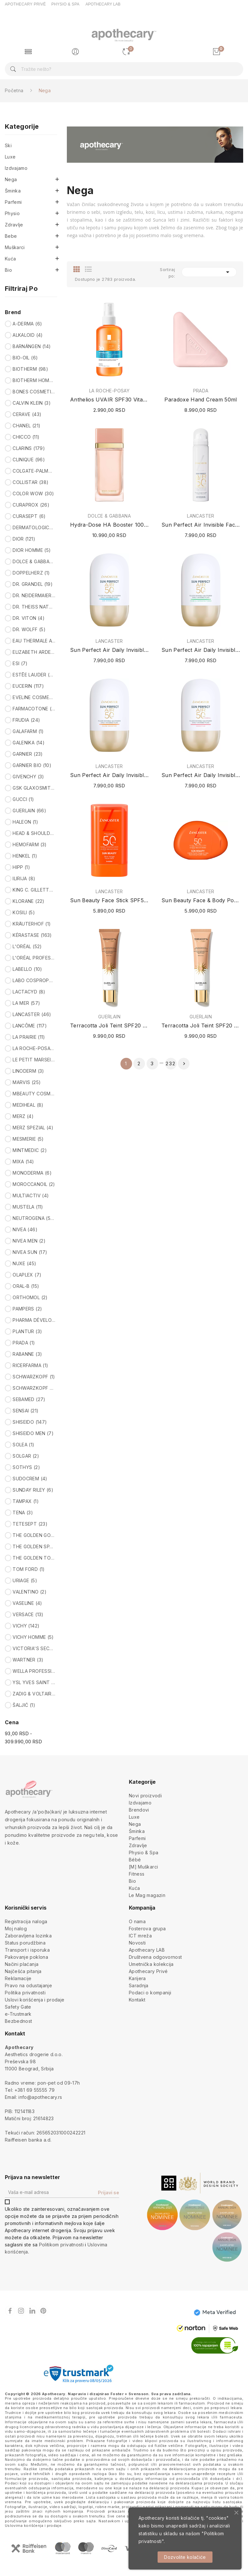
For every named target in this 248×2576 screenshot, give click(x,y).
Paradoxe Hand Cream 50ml (200, 399)
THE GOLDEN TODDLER (34, 1558)
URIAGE (25, 1580)
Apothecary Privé (148, 1971)
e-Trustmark (18, 2014)
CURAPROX (31, 505)
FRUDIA (26, 720)
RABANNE (27, 1354)
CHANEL (26, 425)
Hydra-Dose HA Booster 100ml (109, 524)
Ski (8, 145)
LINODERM (28, 1071)
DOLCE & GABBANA (34, 561)
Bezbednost (18, 2021)
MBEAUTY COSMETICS (34, 1093)
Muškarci (15, 247)
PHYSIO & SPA (65, 4)
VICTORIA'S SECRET (34, 1648)
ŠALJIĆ (24, 1705)
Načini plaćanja (21, 1964)
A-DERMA (27, 323)
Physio (12, 213)
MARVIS (27, 1082)
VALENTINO (29, 1592)
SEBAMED (29, 1399)
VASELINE (27, 1603)
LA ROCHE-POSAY (34, 1048)
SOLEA (23, 1444)
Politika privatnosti (25, 1992)
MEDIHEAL (28, 1105)
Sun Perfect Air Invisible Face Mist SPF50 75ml (200, 524)
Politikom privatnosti (61, 2244)
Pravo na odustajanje (28, 1985)
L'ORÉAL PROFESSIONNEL (34, 957)
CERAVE (27, 414)
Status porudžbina (25, 1943)
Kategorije (22, 126)
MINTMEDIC (30, 1150)
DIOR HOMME (32, 550)
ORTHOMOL (30, 1297)
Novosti (137, 1943)
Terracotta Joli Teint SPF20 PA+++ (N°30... (109, 1025)
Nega (11, 179)
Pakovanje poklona (26, 1957)
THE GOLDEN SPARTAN (34, 1546)
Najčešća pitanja (23, 1971)
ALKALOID (28, 335)
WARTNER (28, 1659)
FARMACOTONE (34, 708)
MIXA (23, 1161)
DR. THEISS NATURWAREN (34, 606)
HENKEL (25, 856)
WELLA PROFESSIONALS (34, 1671)
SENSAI (25, 1410)
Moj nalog (16, 1928)
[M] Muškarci (143, 1866)
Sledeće (184, 1064)
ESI (20, 663)
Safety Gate (18, 2007)
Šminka (13, 190)
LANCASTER (32, 1014)
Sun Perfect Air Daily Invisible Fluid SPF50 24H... (109, 650)
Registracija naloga (26, 1921)
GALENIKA (29, 742)
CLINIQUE (29, 459)
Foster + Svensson (129, 2394)
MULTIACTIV (31, 1195)
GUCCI (23, 799)
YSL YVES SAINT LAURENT (34, 1682)
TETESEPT (30, 1524)
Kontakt (137, 1999)
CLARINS (29, 448)
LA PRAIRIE (29, 1037)
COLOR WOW (33, 493)
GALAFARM (28, 731)
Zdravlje (14, 224)
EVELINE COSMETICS (34, 697)
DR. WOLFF (29, 629)
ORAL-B (26, 1286)
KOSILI (24, 912)
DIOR (24, 539)
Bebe (11, 236)
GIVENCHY (28, 776)
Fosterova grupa (147, 1928)
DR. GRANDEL (33, 584)
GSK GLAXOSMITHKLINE (34, 788)
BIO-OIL (25, 357)
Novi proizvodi (145, 1795)
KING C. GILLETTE (34, 890)
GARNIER (28, 754)
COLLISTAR (30, 482)
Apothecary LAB (147, 1950)
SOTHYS (26, 1467)
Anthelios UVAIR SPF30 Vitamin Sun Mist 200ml (109, 399)
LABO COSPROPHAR (34, 980)
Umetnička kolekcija (151, 1964)
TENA (23, 1512)
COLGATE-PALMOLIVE (34, 471)
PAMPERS (27, 1308)
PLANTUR (27, 1331)
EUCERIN (28, 686)
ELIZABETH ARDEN (34, 652)
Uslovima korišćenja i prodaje (33, 2525)
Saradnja (139, 1985)
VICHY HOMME (33, 1637)
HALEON (25, 822)
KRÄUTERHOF (32, 923)
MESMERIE (28, 1139)
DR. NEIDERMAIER (34, 595)
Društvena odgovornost (155, 1957)
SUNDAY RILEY (33, 1490)
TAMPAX (26, 1501)
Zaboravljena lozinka (28, 1935)
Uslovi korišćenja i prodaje (34, 1999)
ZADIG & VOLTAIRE (34, 1693)
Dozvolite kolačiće (185, 2557)
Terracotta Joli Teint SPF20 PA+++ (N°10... (200, 1025)
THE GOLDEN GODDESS (34, 1535)
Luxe (10, 156)
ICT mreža (140, 1935)
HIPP (21, 867)
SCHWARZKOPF (34, 1376)
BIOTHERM (30, 369)
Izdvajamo (16, 168)
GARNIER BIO (32, 765)
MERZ (23, 1116)
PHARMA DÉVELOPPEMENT (34, 1320)
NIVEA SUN (30, 1252)
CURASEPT (29, 516)
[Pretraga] (124, 69)
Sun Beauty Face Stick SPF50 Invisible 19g (109, 900)
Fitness (136, 1874)
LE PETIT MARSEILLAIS (34, 1059)
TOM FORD (29, 1569)
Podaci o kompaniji (150, 1992)
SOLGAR (26, 1456)
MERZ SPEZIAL (33, 1127)
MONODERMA (32, 1173)
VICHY (26, 1625)
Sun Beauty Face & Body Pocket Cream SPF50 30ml (200, 900)
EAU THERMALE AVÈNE (34, 640)
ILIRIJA (24, 878)
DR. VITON (29, 618)
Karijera (137, 1978)
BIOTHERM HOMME (34, 380)
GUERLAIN (29, 810)
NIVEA (25, 1229)
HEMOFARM (29, 844)
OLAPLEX (27, 1274)
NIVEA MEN (29, 1241)
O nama (137, 1921)
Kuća (10, 258)
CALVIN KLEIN (32, 403)
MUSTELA (28, 1207)
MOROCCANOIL (34, 1184)
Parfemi (13, 202)
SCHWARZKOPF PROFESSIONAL (34, 1388)
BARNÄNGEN (32, 346)
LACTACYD (29, 991)
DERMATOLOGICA (34, 527)
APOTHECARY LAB (103, 4)
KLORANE (28, 901)
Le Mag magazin (147, 1895)
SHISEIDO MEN (33, 1433)
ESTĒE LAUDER (34, 674)
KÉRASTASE (32, 935)
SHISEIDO (30, 1422)
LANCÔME (30, 1025)
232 (171, 1063)
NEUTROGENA (34, 1218)
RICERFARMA (30, 1365)
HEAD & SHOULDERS (34, 833)
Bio (8, 270)
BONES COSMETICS (34, 391)
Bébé (135, 1859)
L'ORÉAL (27, 946)
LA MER (26, 1003)
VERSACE (28, 1614)
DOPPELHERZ (31, 572)
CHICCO (26, 437)
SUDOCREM (30, 1478)
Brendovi (139, 1810)
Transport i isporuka (27, 1950)
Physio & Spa (143, 1852)
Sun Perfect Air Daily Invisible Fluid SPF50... (200, 650)
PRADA (24, 1342)
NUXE (24, 1263)
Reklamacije (18, 1978)
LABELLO (27, 969)
